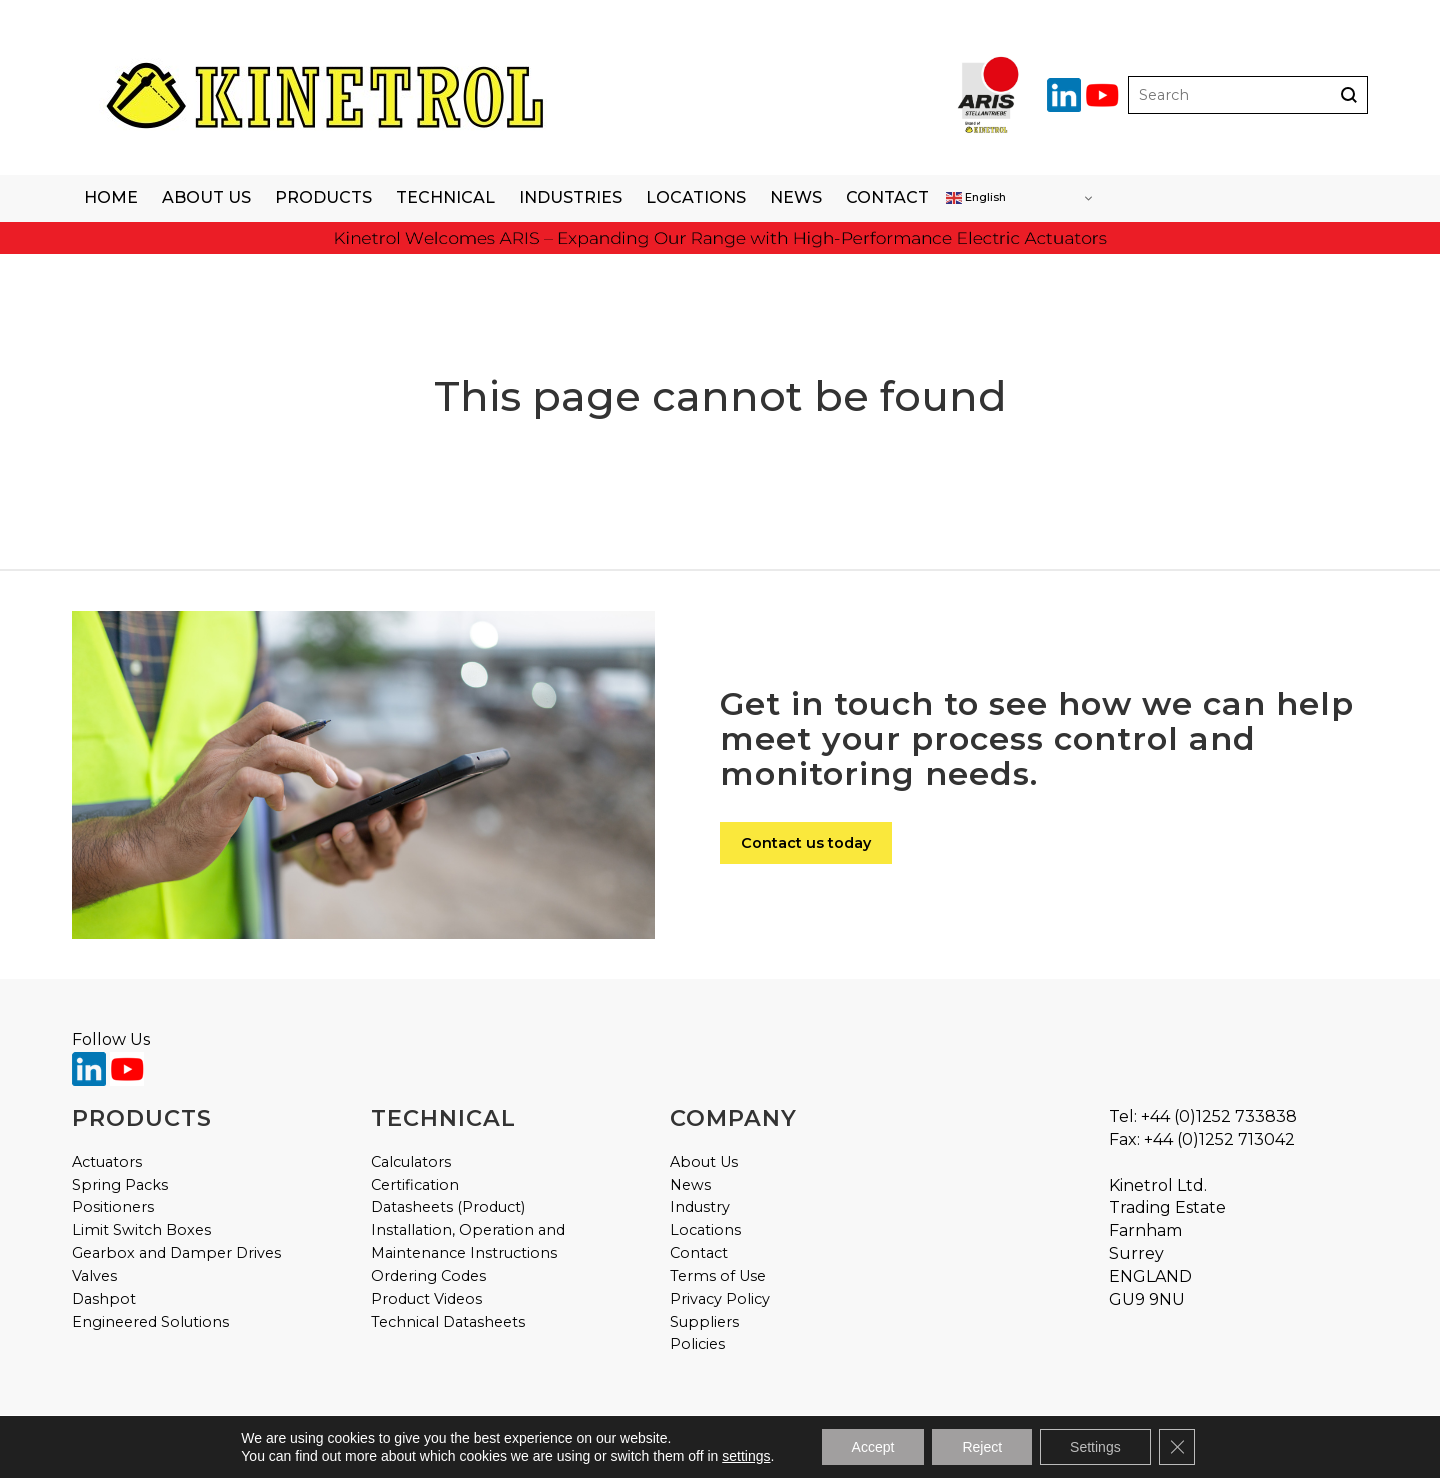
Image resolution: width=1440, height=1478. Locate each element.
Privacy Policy (720, 1299)
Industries (570, 197)
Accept (873, 1447)
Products (323, 197)
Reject (982, 1447)
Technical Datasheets (448, 1322)
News (796, 197)
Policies (697, 1344)
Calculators (411, 1162)
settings (746, 1456)
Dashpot (104, 1299)
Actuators (107, 1162)
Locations (696, 197)
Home (111, 197)
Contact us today (806, 843)
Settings (1095, 1447)
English (976, 198)
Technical (445, 197)
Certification (415, 1185)
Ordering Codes (428, 1276)
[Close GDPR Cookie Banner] (1177, 1447)
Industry (700, 1207)
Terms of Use (718, 1276)
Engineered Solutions (150, 1322)
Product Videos (426, 1299)
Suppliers (704, 1322)
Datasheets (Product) (448, 1207)
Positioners (113, 1207)
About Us (206, 197)
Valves (94, 1276)
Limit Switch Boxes (141, 1230)
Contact (887, 197)
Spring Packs (120, 1185)
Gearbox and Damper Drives (176, 1253)
